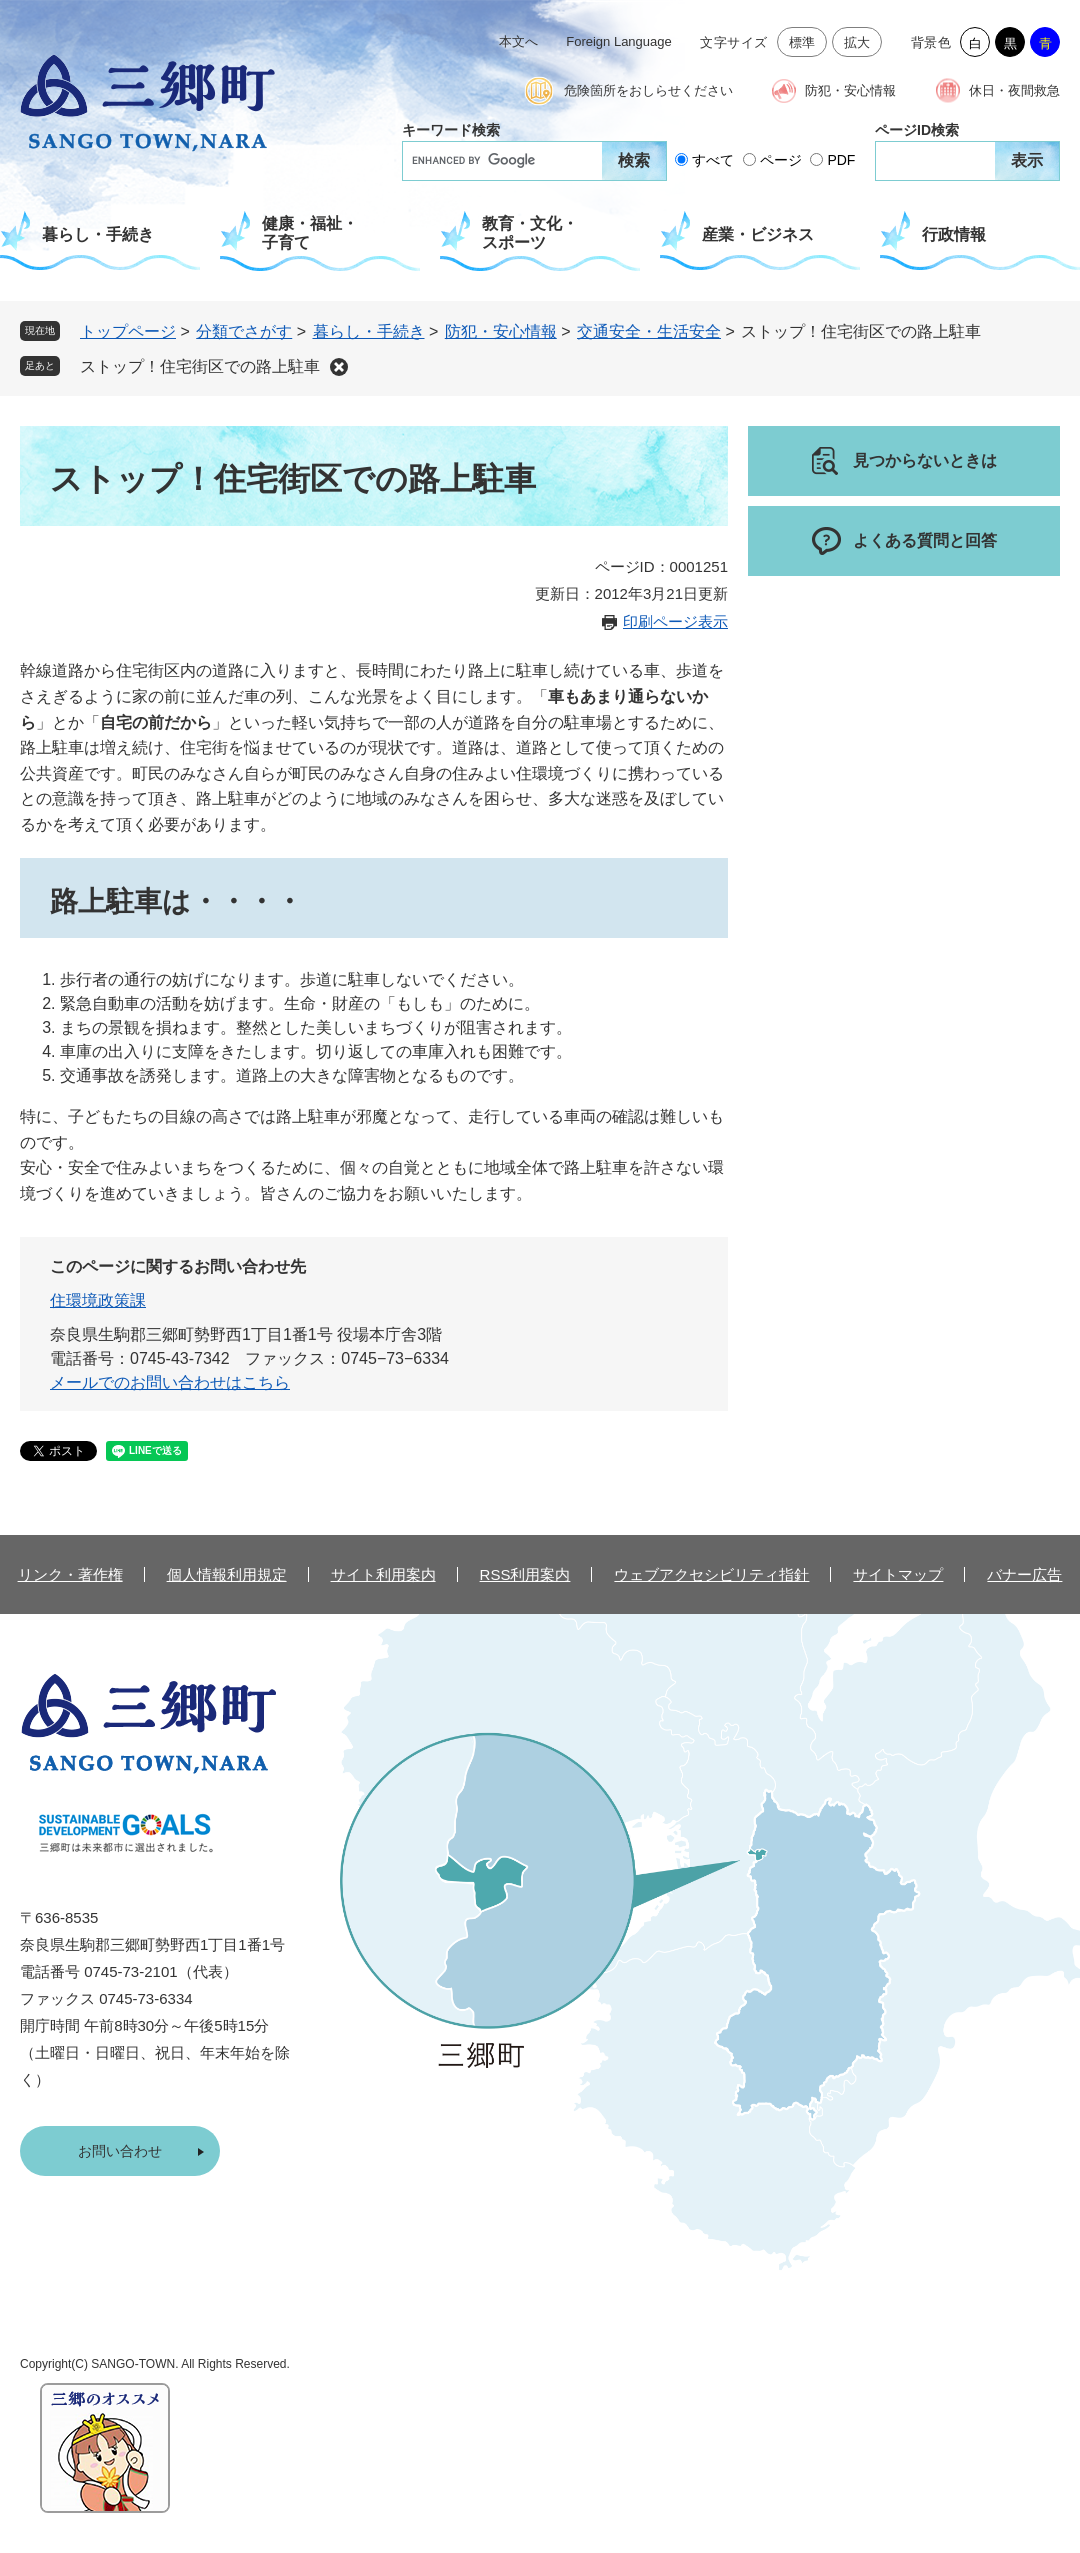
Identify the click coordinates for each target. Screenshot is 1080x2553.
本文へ (518, 41)
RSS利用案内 (525, 1574)
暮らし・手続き (98, 234)
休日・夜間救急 (1014, 90)
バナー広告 (1024, 1574)
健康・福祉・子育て (310, 233)
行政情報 (954, 234)
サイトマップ (898, 1574)
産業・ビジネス (758, 234)
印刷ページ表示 (675, 621)
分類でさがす (244, 331)
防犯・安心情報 (850, 90)
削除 (339, 367)
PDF (841, 160)
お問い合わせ (120, 2151)
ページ (781, 160)
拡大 (857, 42)
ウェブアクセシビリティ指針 (711, 1574)
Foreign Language (619, 41)
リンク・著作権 (70, 1574)
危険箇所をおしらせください (648, 90)
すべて (713, 160)
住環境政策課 (98, 1300)
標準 (802, 42)
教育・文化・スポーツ (530, 233)
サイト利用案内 (383, 1574)
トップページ (128, 331)
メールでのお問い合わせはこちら (170, 1382)
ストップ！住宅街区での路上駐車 (200, 366)
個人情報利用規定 (227, 1574)
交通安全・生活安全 (649, 331)
